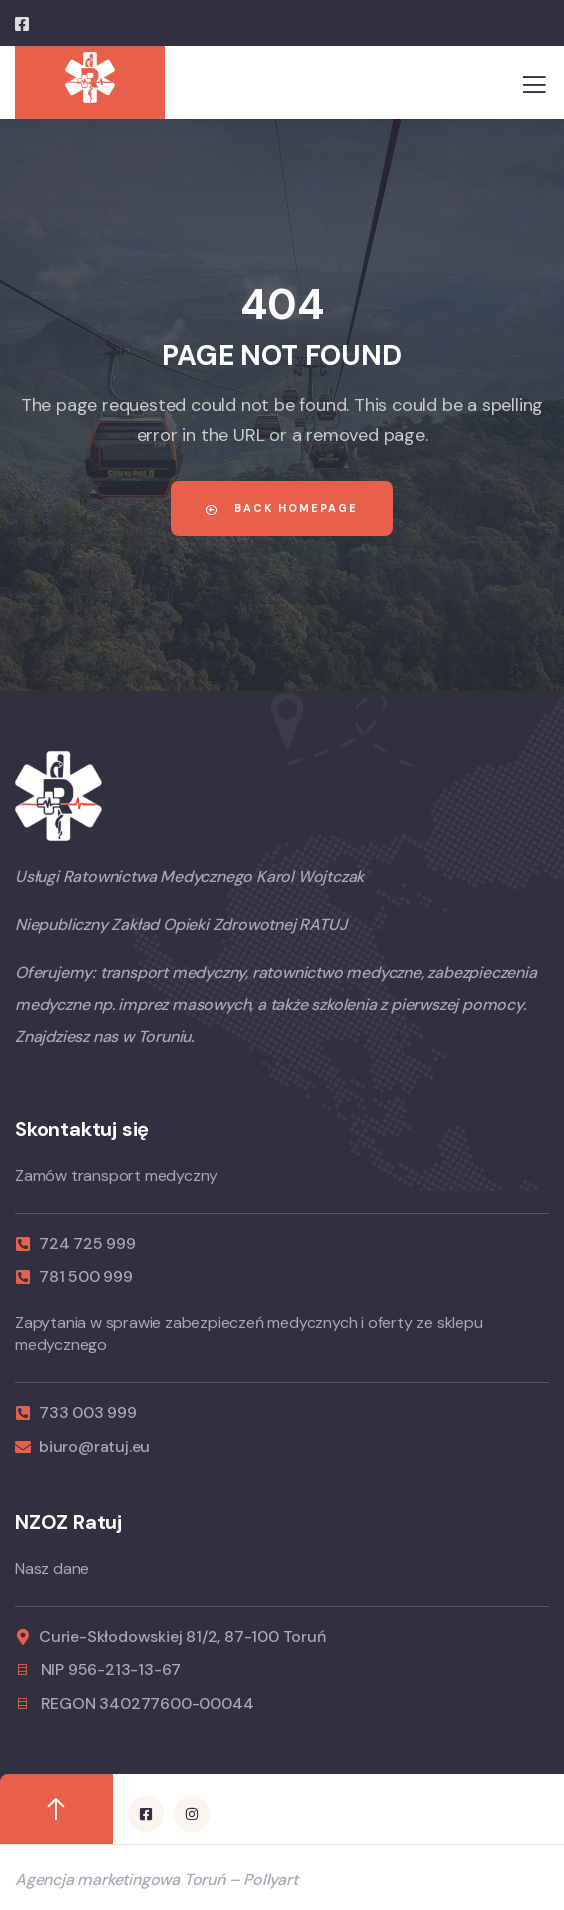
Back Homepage (282, 508)
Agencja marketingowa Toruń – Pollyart (156, 1879)
